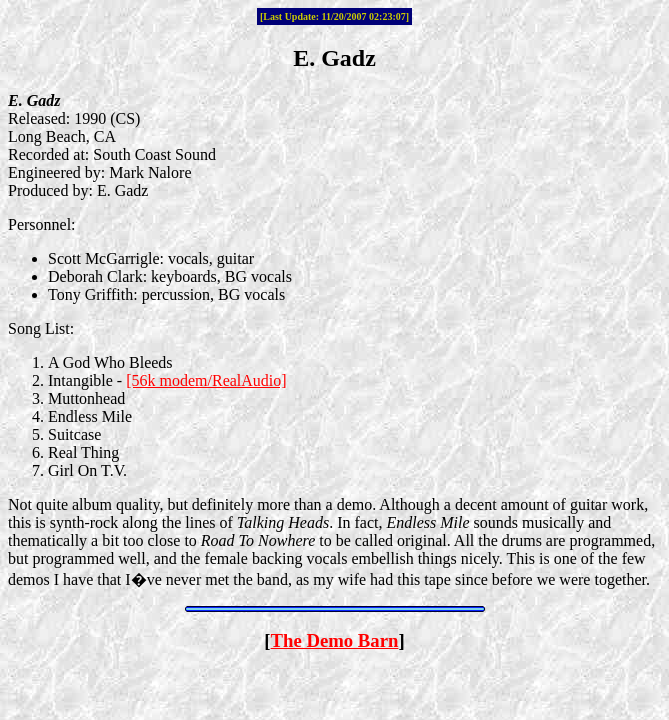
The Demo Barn (335, 640)
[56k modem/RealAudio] (206, 380)
